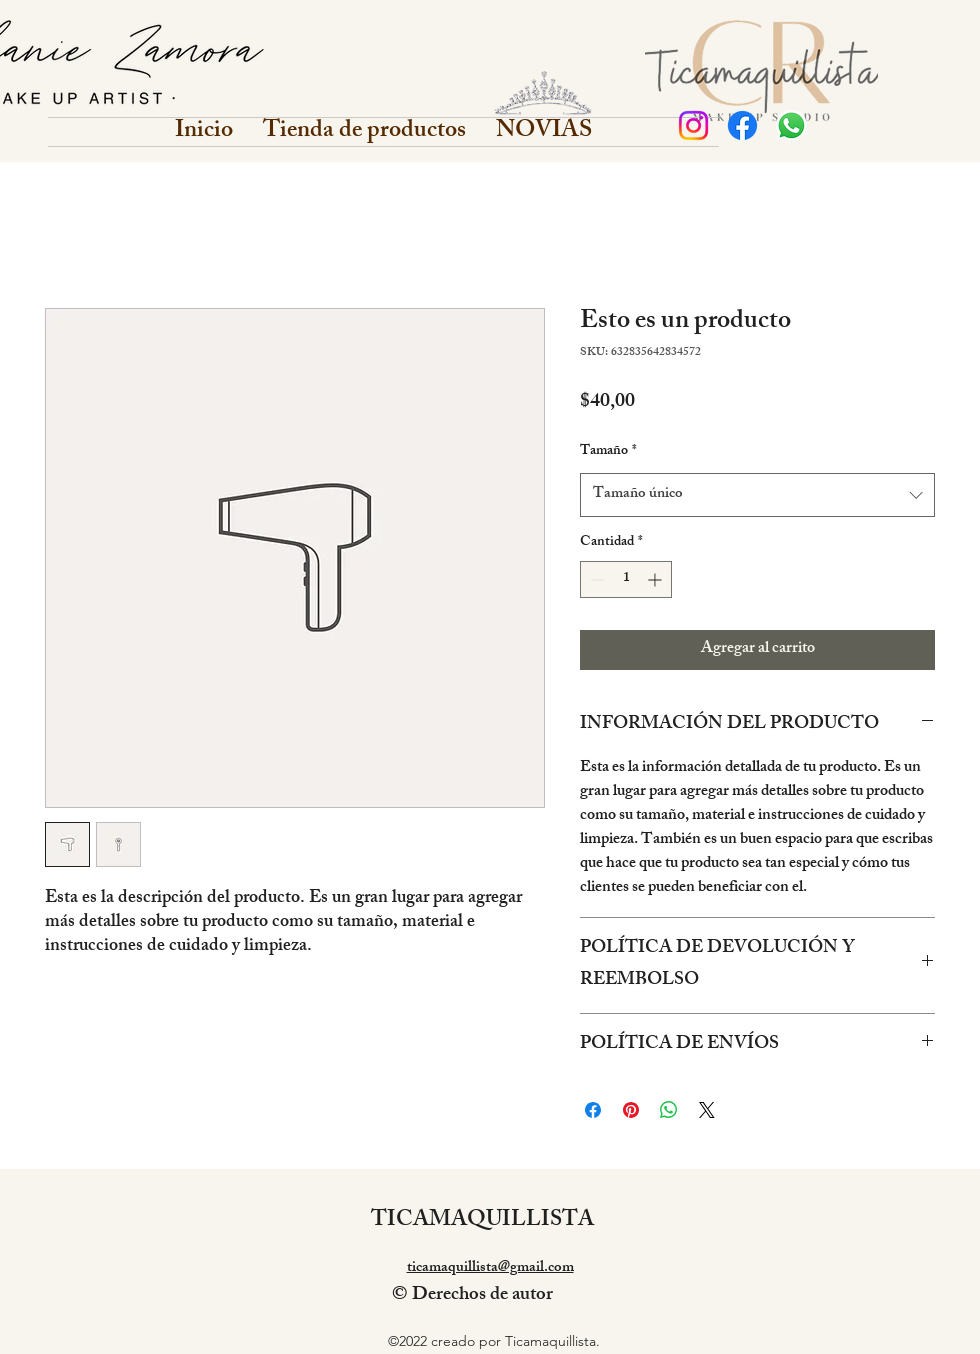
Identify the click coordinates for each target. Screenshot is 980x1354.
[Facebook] (742, 125)
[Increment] (656, 579)
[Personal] (693, 125)
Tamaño (608, 452)
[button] (364, 132)
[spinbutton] (626, 579)
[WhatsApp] (791, 125)
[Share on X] (707, 1110)
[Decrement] (595, 579)
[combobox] (757, 495)
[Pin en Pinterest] (631, 1110)
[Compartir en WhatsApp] (669, 1110)
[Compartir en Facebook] (593, 1110)
